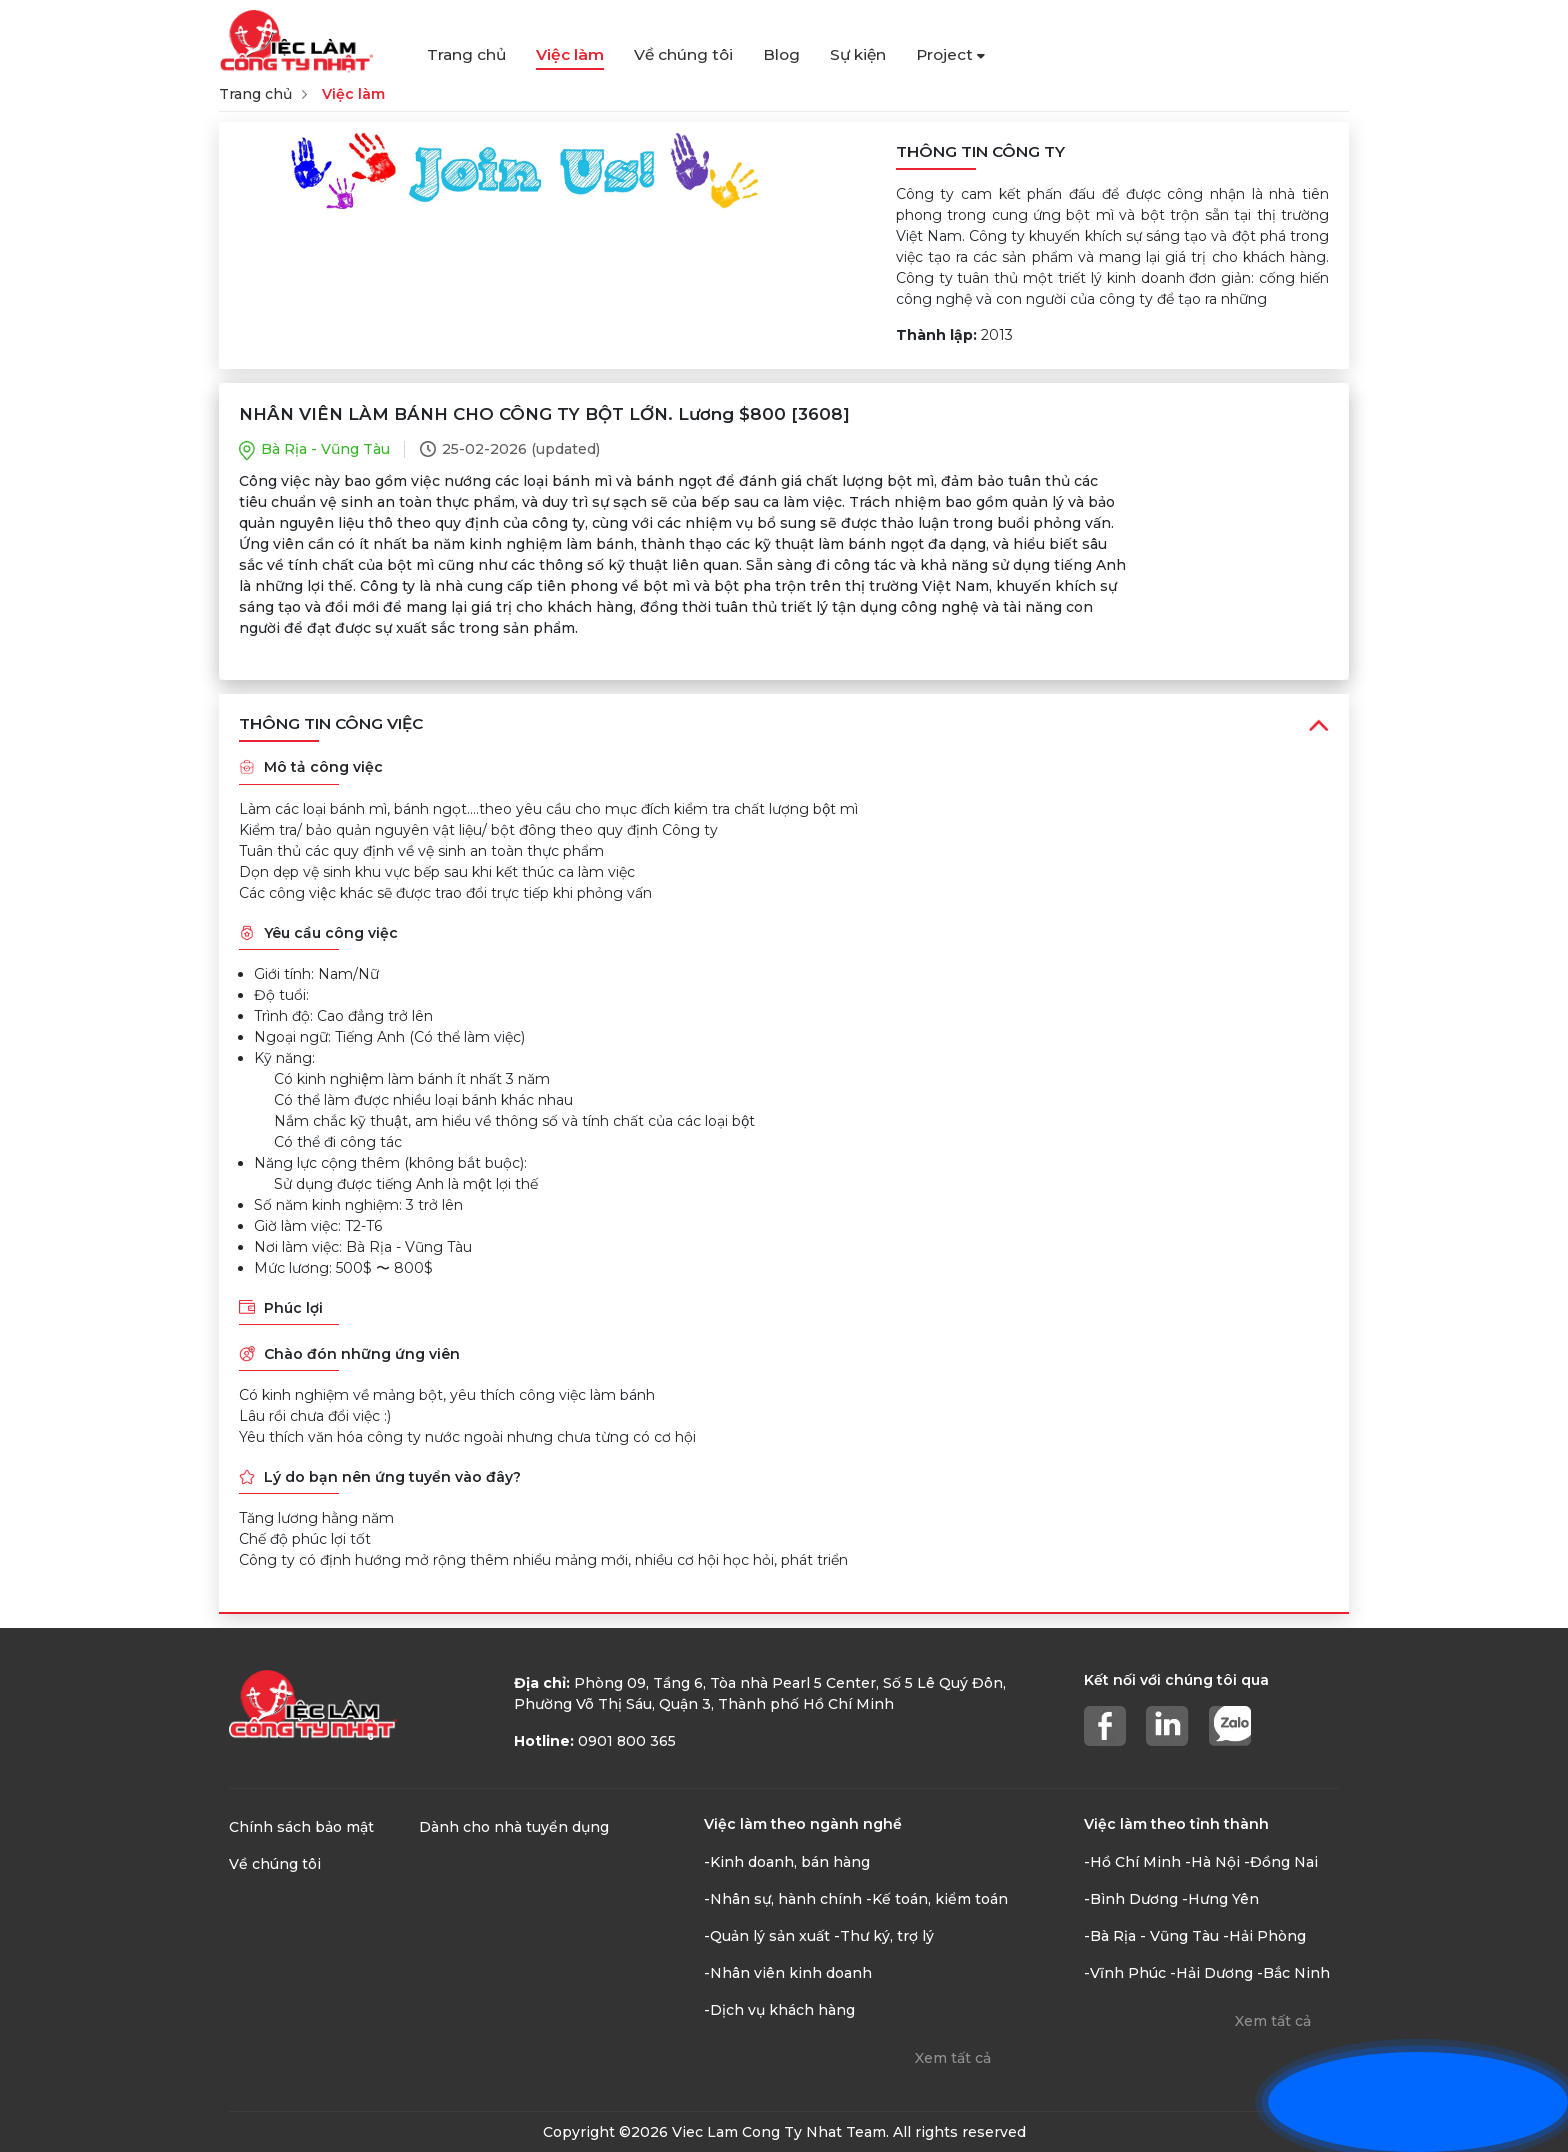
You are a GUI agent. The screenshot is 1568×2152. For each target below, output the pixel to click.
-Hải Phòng (1264, 1936)
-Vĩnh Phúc (1125, 1973)
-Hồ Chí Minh (1132, 1862)
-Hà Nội (1212, 1862)
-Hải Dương (1211, 1973)
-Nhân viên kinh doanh (788, 1973)
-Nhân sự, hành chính (783, 1899)
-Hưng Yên (1220, 1899)
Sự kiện (858, 54)
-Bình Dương (1131, 1899)
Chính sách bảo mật (301, 1827)
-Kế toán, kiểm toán (937, 1899)
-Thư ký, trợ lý (884, 1936)
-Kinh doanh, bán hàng (787, 1862)
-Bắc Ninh (1293, 1973)
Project (950, 54)
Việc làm (570, 54)
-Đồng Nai (1281, 1862)
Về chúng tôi (683, 54)
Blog (781, 54)
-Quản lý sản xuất (767, 1936)
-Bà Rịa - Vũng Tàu (1151, 1936)
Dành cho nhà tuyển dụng (514, 1827)
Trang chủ (466, 54)
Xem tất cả (953, 2058)
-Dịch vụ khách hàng (779, 2010)
